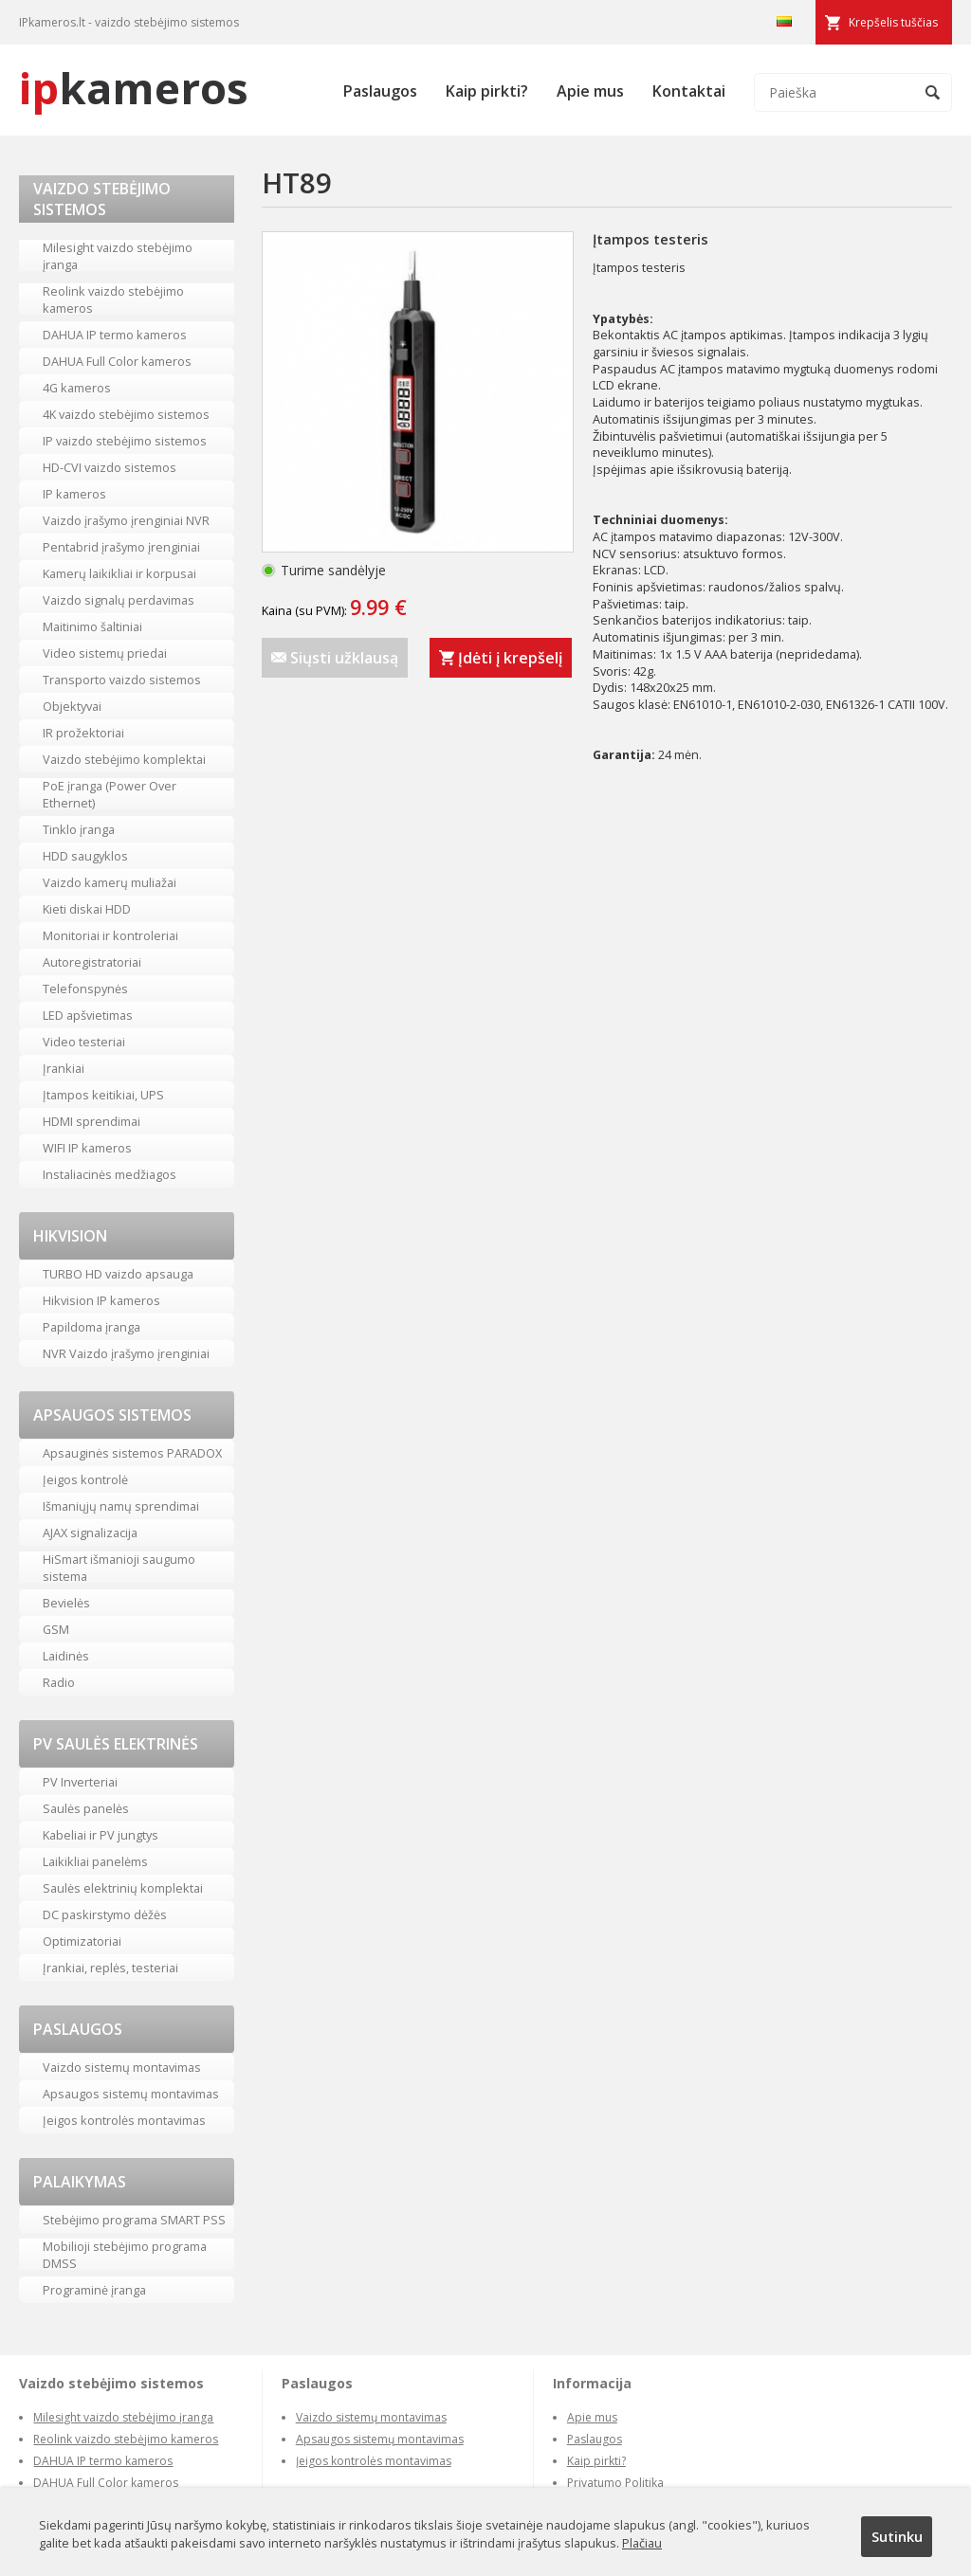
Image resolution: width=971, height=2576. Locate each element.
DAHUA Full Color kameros (117, 361)
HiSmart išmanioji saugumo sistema (119, 1568)
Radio (59, 1682)
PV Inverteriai (80, 1781)
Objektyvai (72, 706)
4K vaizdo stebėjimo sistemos (126, 414)
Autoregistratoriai (92, 962)
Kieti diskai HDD (87, 908)
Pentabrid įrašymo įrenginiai (121, 546)
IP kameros (74, 493)
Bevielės (66, 1602)
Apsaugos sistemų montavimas (131, 2093)
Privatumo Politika (615, 2483)
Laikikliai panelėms (95, 1861)
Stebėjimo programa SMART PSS (134, 2219)
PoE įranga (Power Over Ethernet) (109, 794)
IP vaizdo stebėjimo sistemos (125, 440)
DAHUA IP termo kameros (115, 334)
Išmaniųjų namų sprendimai (121, 1506)
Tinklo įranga (79, 829)
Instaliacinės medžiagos (109, 1174)
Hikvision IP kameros (101, 1300)
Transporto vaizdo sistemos (122, 679)
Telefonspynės (85, 988)
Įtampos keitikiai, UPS (103, 1094)
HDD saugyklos (85, 855)
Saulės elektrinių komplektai (123, 1887)
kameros (133, 88)
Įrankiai (63, 1068)
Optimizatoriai (82, 1941)
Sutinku (897, 2536)
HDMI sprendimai (91, 1121)
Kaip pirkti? (487, 91)
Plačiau (642, 2542)
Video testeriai (84, 1041)
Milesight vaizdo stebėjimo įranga (117, 256)
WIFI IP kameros (87, 1147)
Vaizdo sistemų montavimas (122, 2067)
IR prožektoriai (83, 732)
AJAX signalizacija (90, 1532)
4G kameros (77, 387)
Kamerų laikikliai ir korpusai (119, 573)
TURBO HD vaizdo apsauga (118, 1273)
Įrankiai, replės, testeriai (110, 1967)
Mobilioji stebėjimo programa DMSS (125, 2255)
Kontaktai (688, 91)
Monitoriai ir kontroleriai (110, 935)
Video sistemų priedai (105, 653)
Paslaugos (380, 91)
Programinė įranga (94, 2289)
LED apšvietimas (88, 1015)
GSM (56, 1629)
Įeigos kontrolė (85, 1479)
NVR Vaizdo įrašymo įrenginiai (126, 1353)
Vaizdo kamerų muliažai (109, 882)
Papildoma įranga (91, 1326)
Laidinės (66, 1655)
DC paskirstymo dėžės (105, 1914)
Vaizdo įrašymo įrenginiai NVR (126, 520)
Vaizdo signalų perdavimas (118, 599)
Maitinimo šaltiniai (92, 626)
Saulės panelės (86, 1808)
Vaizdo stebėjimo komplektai (124, 759)
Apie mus (590, 91)
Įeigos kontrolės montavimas (124, 2120)
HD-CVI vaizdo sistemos (109, 467)
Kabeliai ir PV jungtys (100, 1834)
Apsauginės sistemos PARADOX (132, 1452)
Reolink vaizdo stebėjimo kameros (113, 299)
